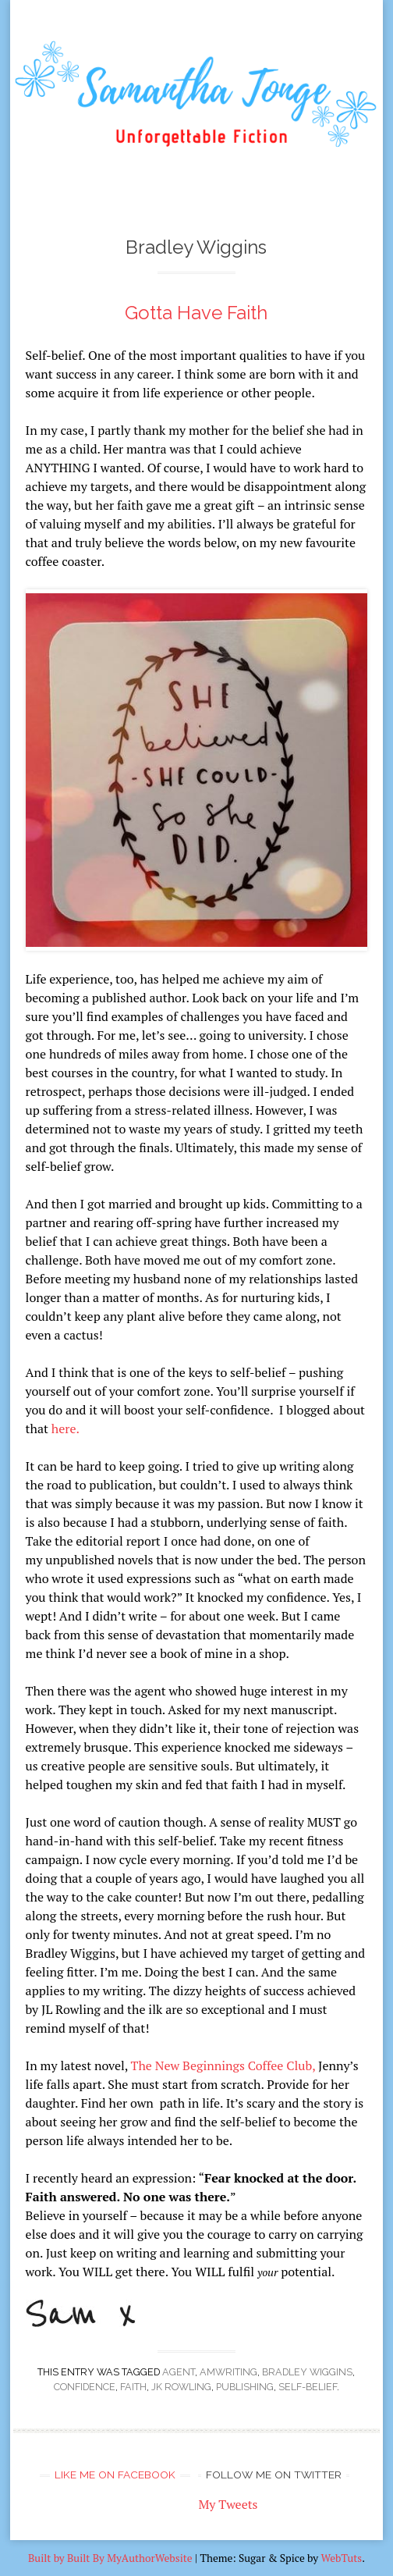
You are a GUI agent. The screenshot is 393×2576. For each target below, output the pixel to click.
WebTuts (341, 2558)
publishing (245, 2387)
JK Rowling (181, 2387)
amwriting (228, 2372)
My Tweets (227, 2504)
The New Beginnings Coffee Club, (223, 2065)
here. (65, 1428)
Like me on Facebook (115, 2474)
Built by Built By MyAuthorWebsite (110, 2558)
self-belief (307, 2387)
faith (133, 2387)
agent (178, 2372)
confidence (84, 2387)
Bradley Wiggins (307, 2372)
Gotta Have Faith (196, 312)
